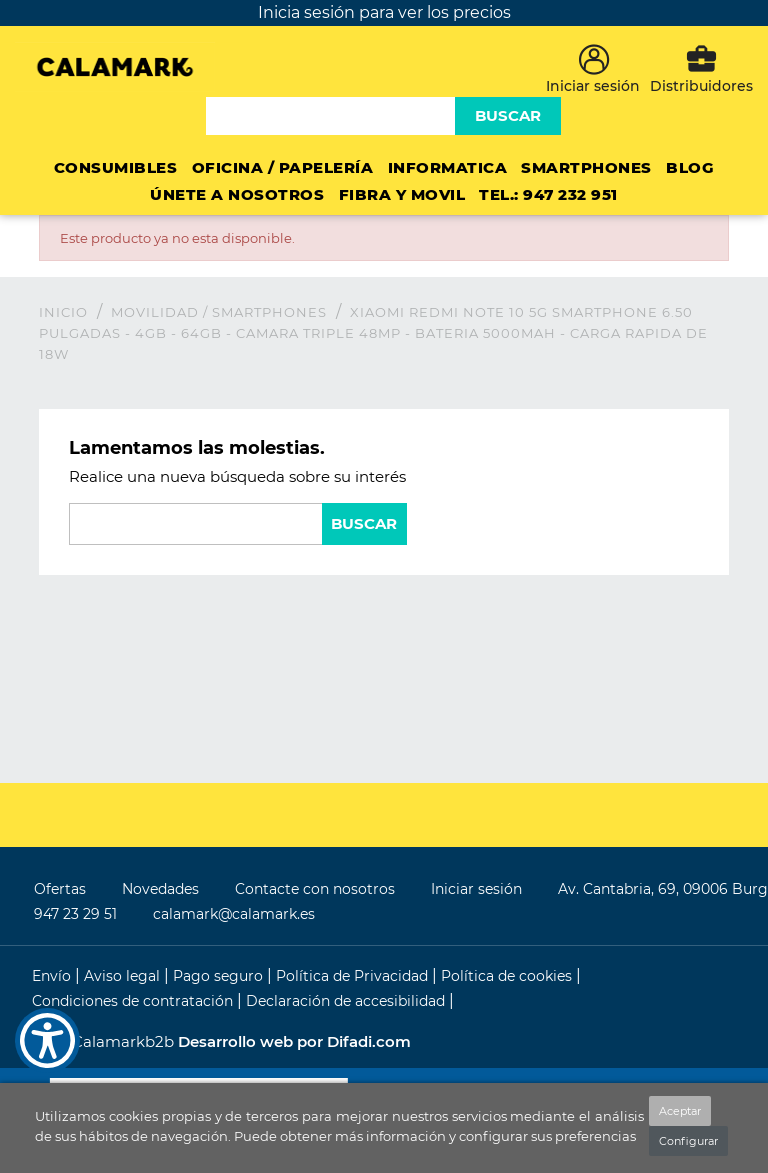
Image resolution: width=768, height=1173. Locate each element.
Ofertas (60, 889)
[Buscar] (333, 116)
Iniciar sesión (476, 889)
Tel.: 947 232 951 (548, 194)
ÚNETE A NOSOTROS (237, 194)
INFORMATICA (448, 167)
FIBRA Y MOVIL (402, 194)
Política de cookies (508, 976)
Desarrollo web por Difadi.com (294, 1041)
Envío (53, 976)
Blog (690, 167)
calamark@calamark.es (234, 914)
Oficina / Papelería (283, 167)
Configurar (688, 1141)
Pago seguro (220, 976)
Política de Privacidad (354, 976)
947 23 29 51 (75, 914)
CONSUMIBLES (116, 167)
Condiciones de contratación (134, 1001)
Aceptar (680, 1111)
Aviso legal (124, 976)
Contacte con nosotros (315, 889)
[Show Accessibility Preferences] (47, 1040)
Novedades (160, 889)
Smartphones (586, 167)
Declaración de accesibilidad (347, 1001)
